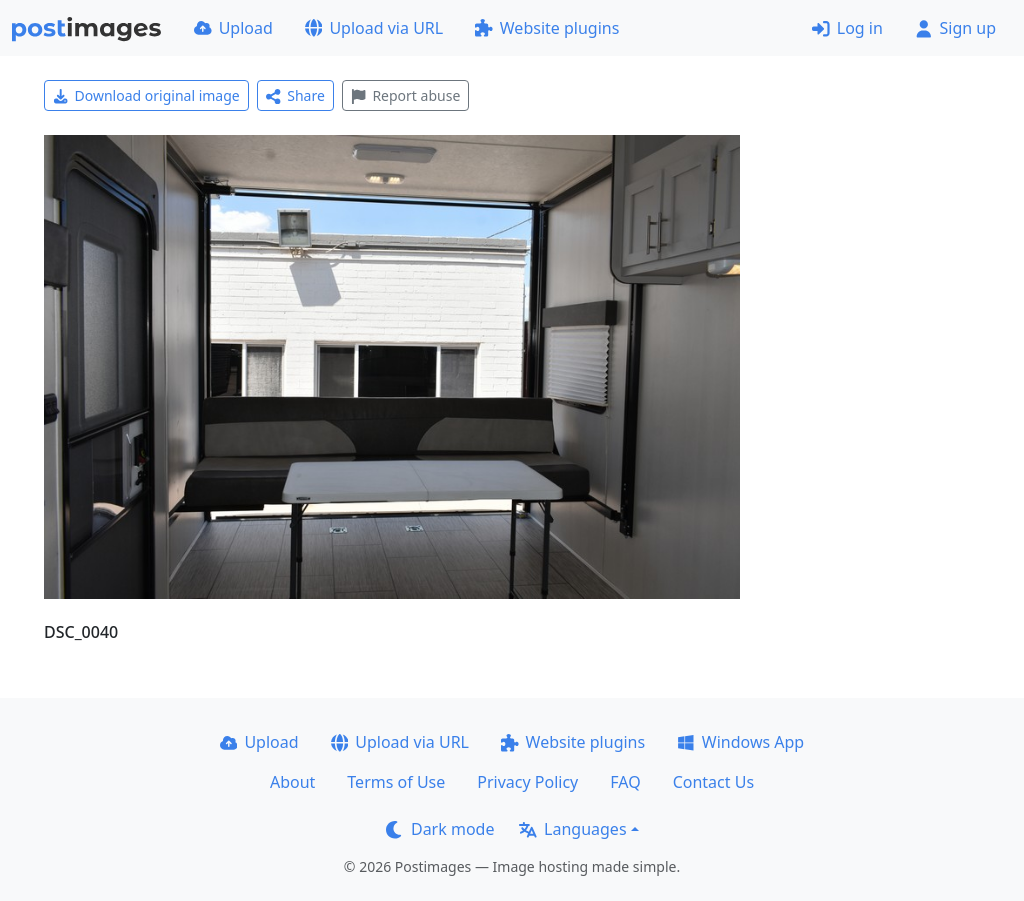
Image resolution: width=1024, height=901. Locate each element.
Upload (233, 28)
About (292, 782)
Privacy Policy (527, 782)
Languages (572, 829)
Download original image (146, 95)
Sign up (955, 28)
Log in (847, 28)
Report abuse (405, 95)
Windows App (740, 742)
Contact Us (713, 782)
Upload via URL (374, 28)
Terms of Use (396, 782)
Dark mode (440, 829)
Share (295, 95)
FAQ (625, 782)
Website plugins (547, 28)
